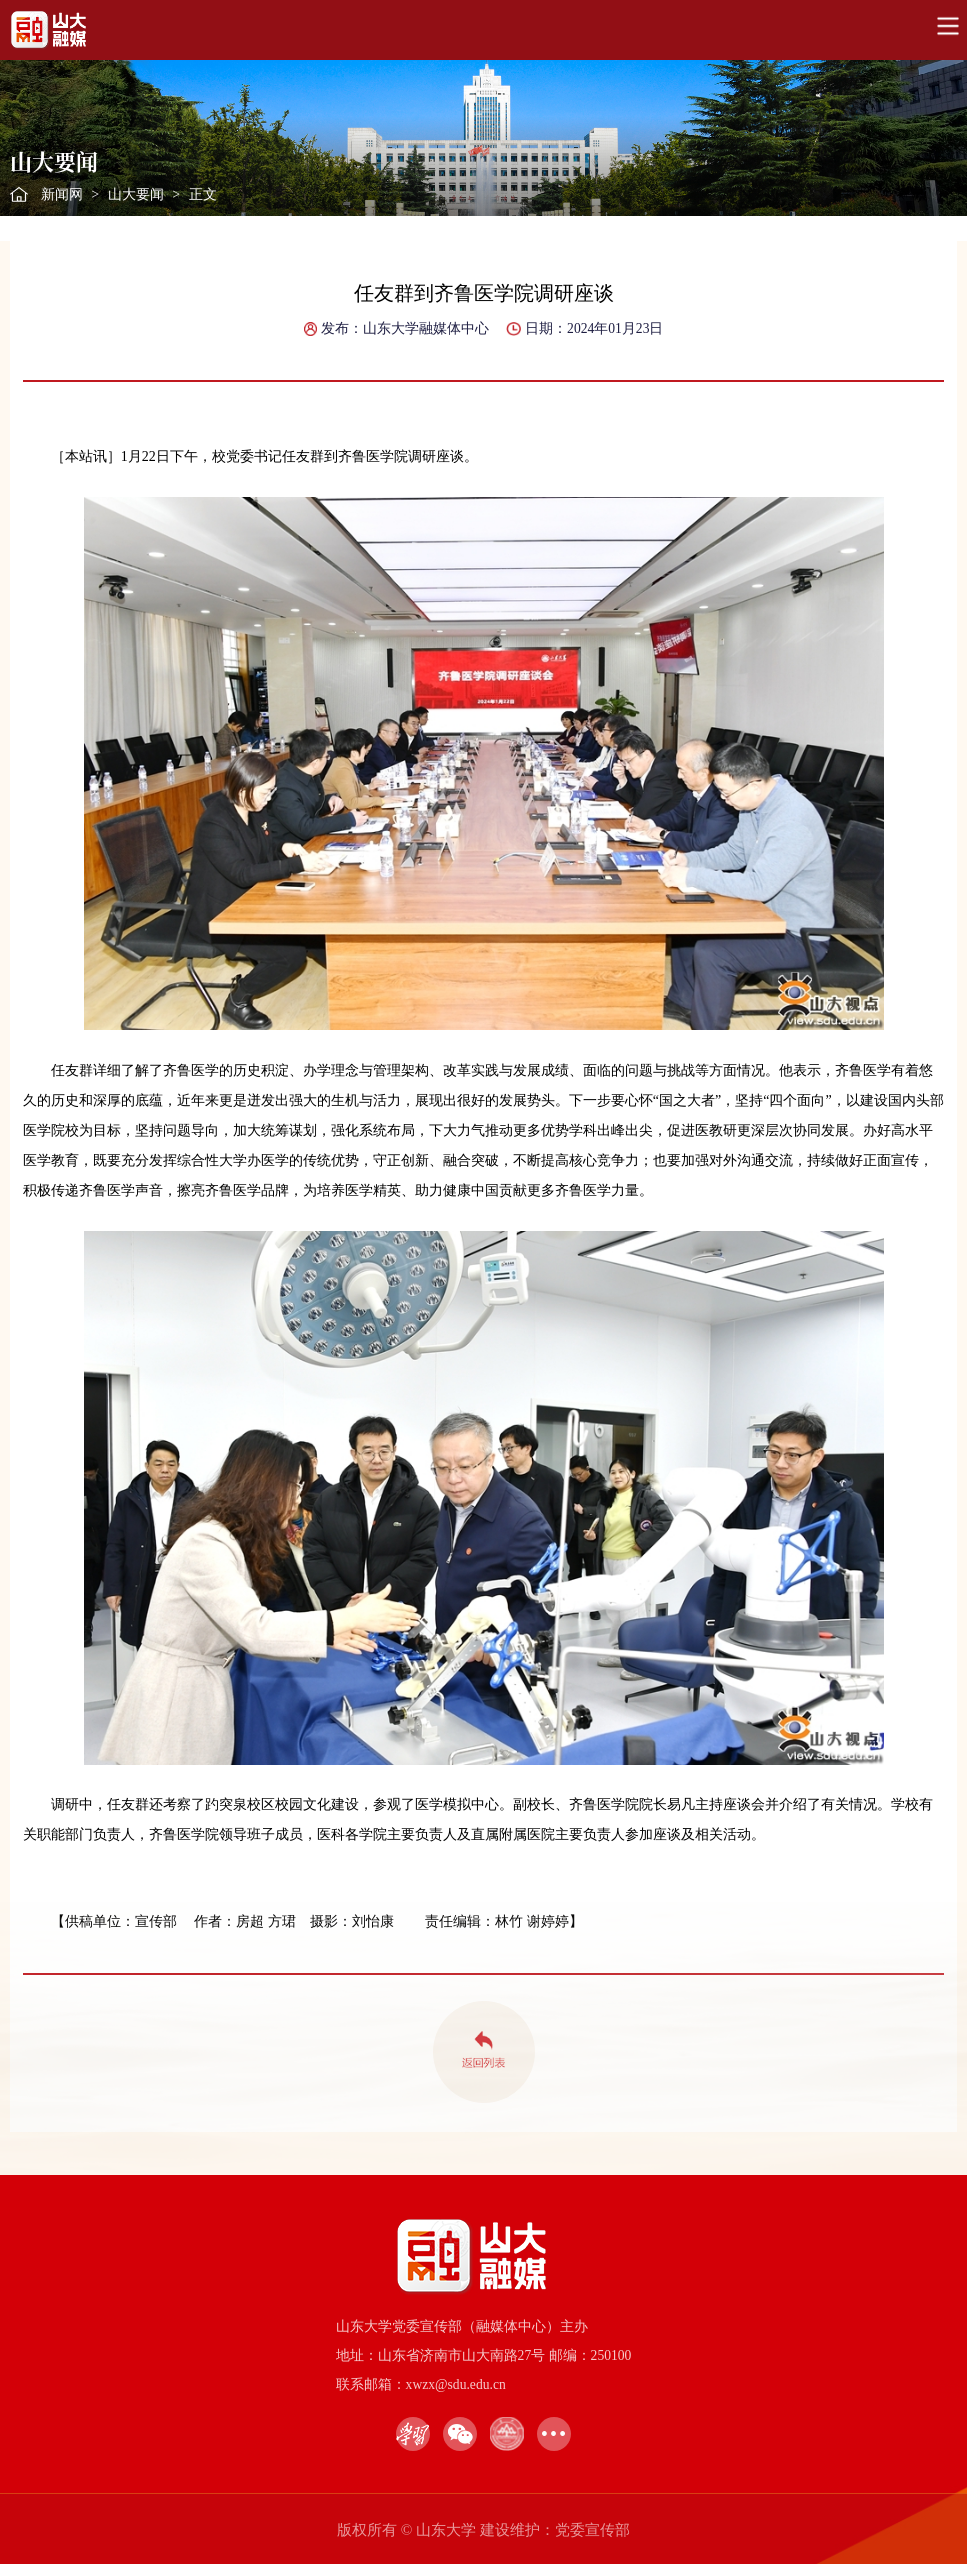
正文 (203, 194)
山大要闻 (136, 194)
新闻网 (62, 194)
